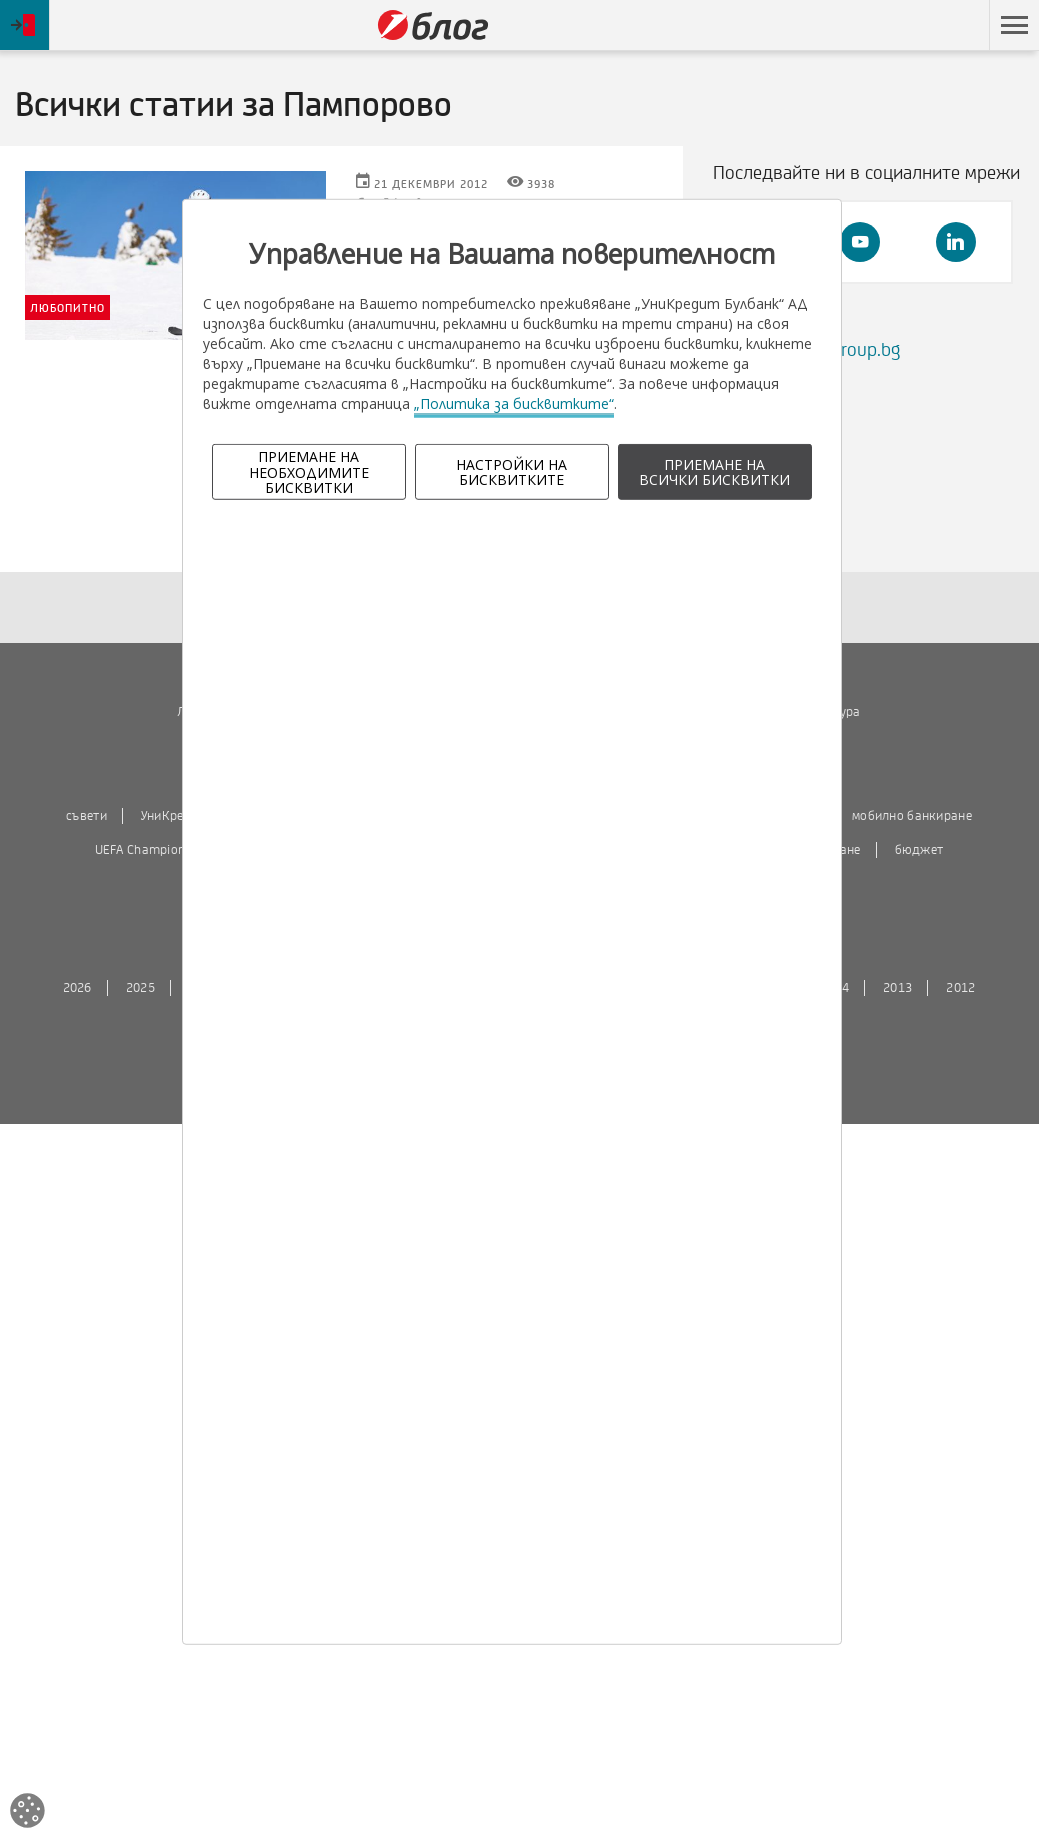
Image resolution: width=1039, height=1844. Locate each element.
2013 (897, 988)
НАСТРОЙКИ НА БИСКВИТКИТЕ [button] (511, 472)
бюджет (919, 850)
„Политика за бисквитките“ (514, 403)
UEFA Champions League (165, 850)
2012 (960, 988)
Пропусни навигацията (882, 25)
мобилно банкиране (912, 816)
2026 (77, 988)
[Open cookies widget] (27, 1813)
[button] (1014, 25)
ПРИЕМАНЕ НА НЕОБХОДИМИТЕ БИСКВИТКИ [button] (309, 472)
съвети (86, 816)
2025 (140, 988)
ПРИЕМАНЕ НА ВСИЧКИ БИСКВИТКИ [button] (714, 472)
